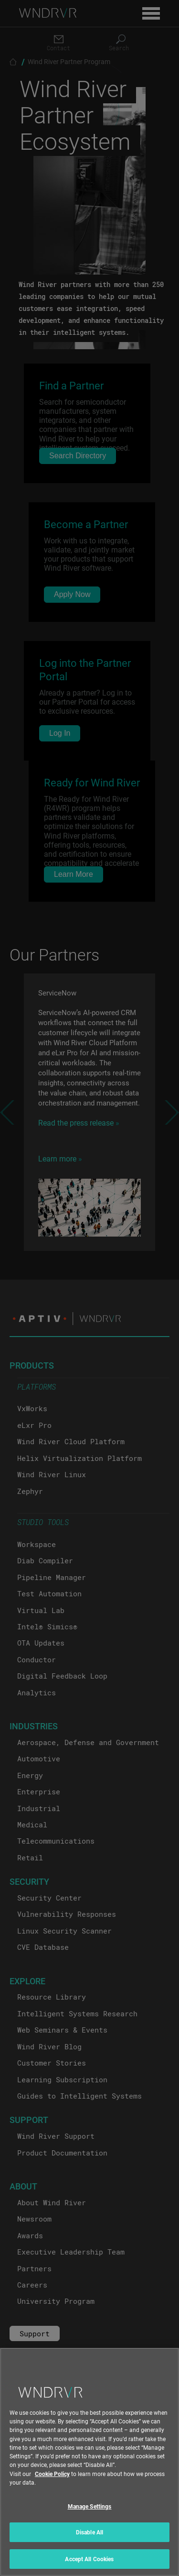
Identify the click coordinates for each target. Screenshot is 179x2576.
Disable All (89, 2539)
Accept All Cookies (89, 2565)
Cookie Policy (52, 2480)
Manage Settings (90, 2512)
